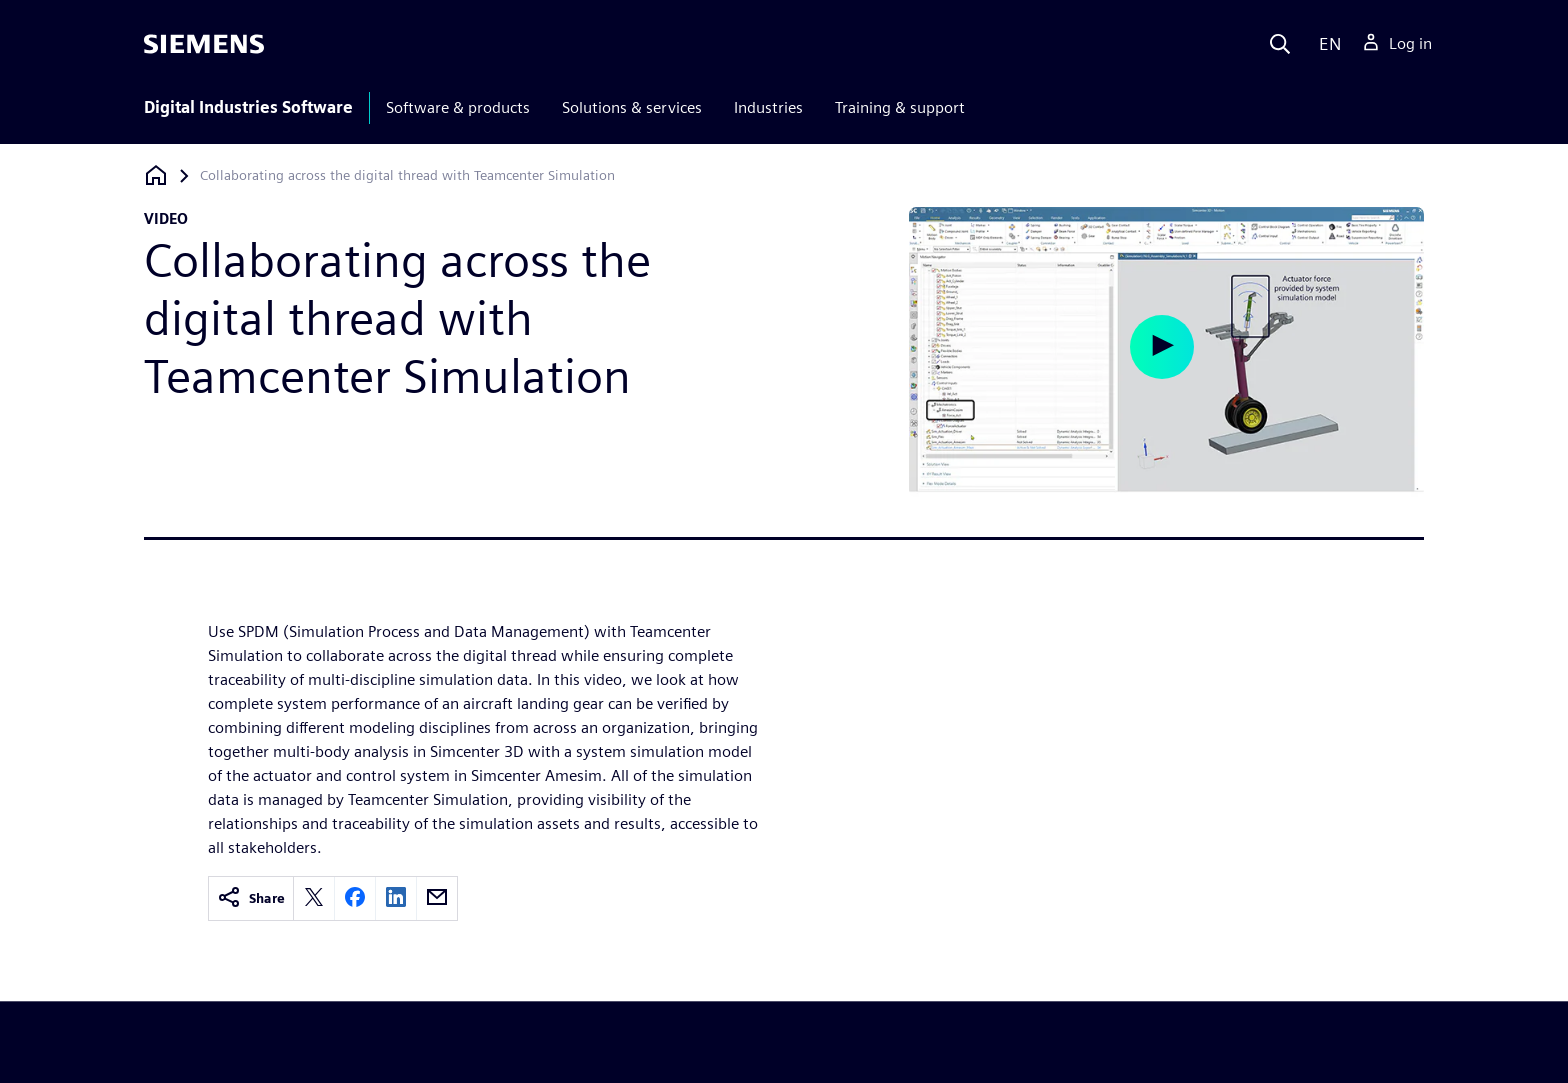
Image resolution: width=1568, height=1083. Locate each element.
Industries (768, 107)
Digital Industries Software (248, 107)
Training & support (900, 107)
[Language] (1325, 44)
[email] (437, 898)
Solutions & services (632, 107)
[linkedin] (396, 898)
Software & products (458, 107)
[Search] (1280, 44)
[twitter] (314, 898)
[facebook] (355, 898)
